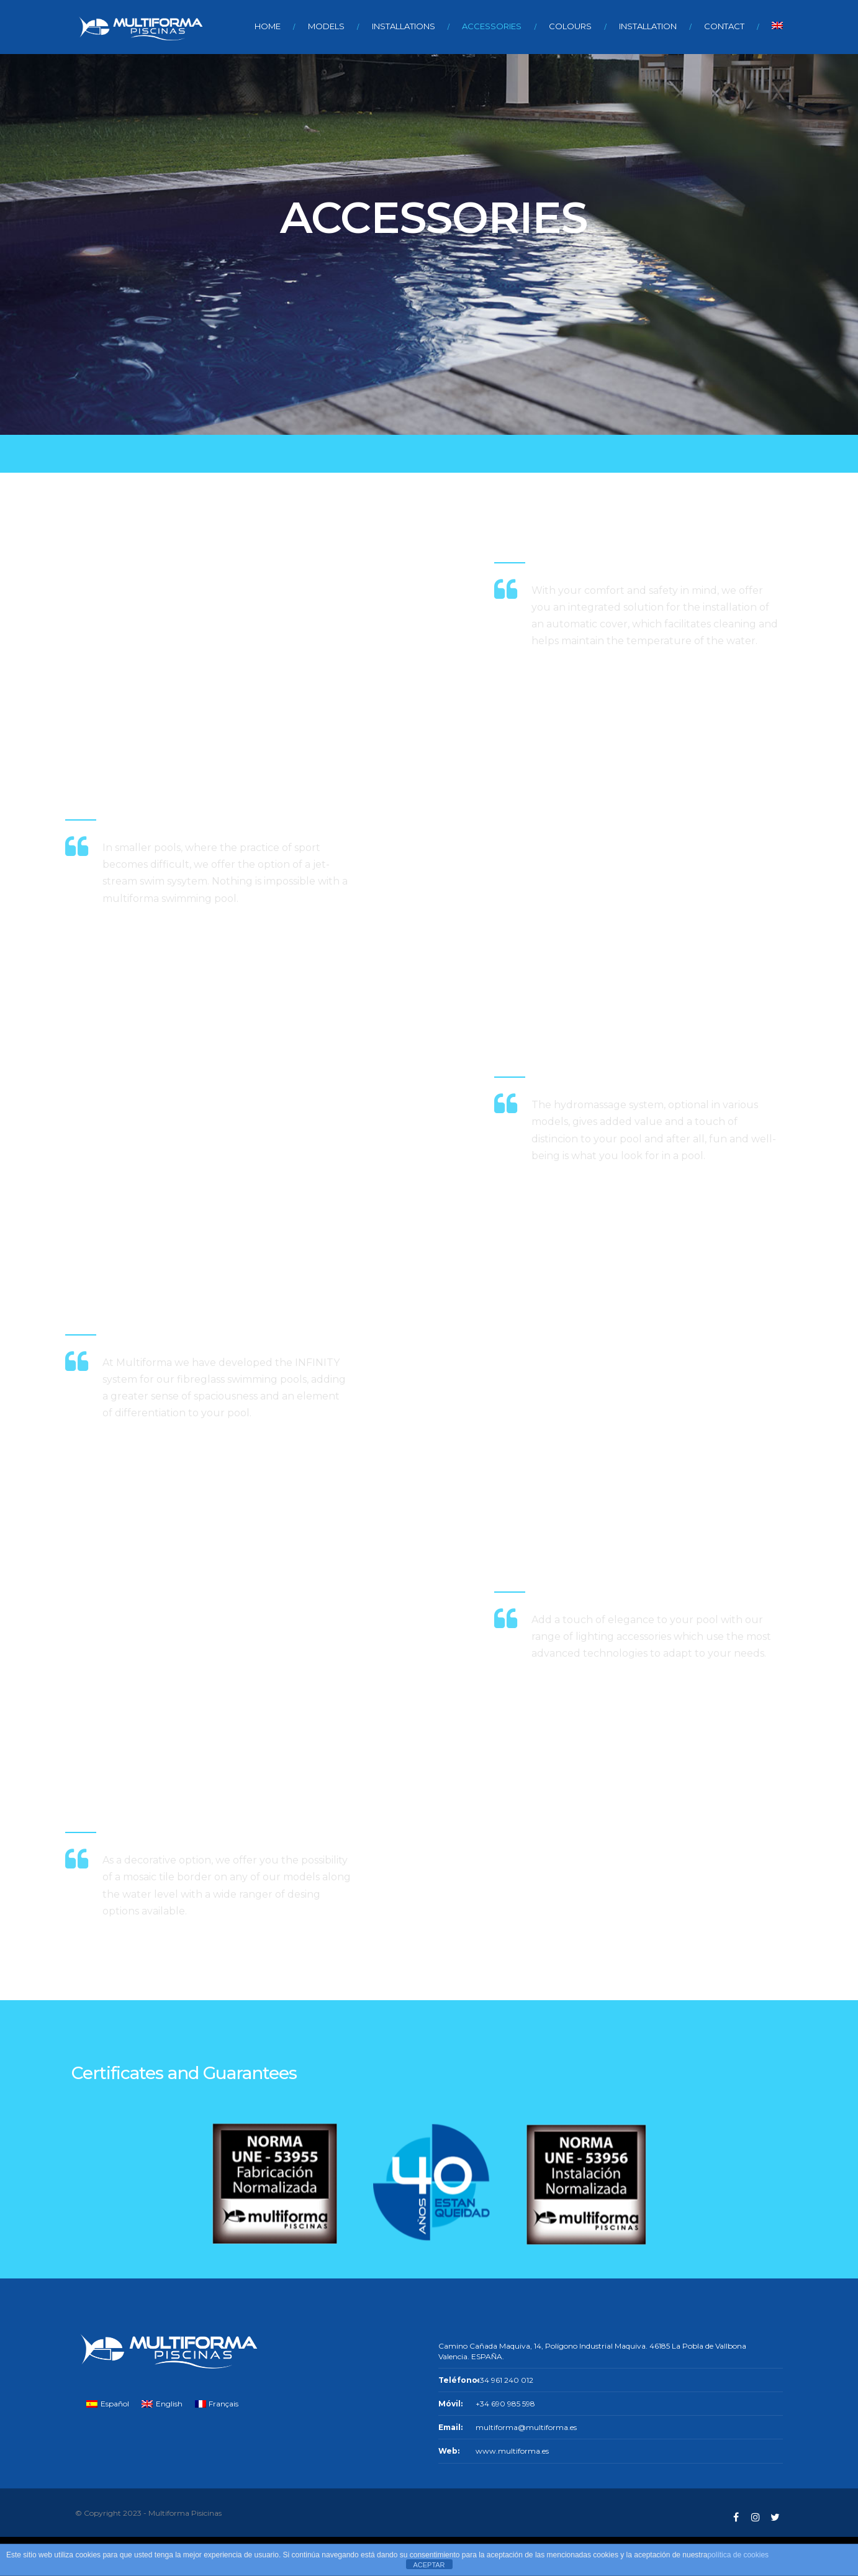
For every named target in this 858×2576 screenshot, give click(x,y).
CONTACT (724, 26)
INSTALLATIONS (403, 26)
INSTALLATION (648, 26)
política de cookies (738, 2555)
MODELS (326, 26)
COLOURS (570, 26)
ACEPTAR (429, 2565)
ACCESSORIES (492, 26)
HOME (268, 26)
